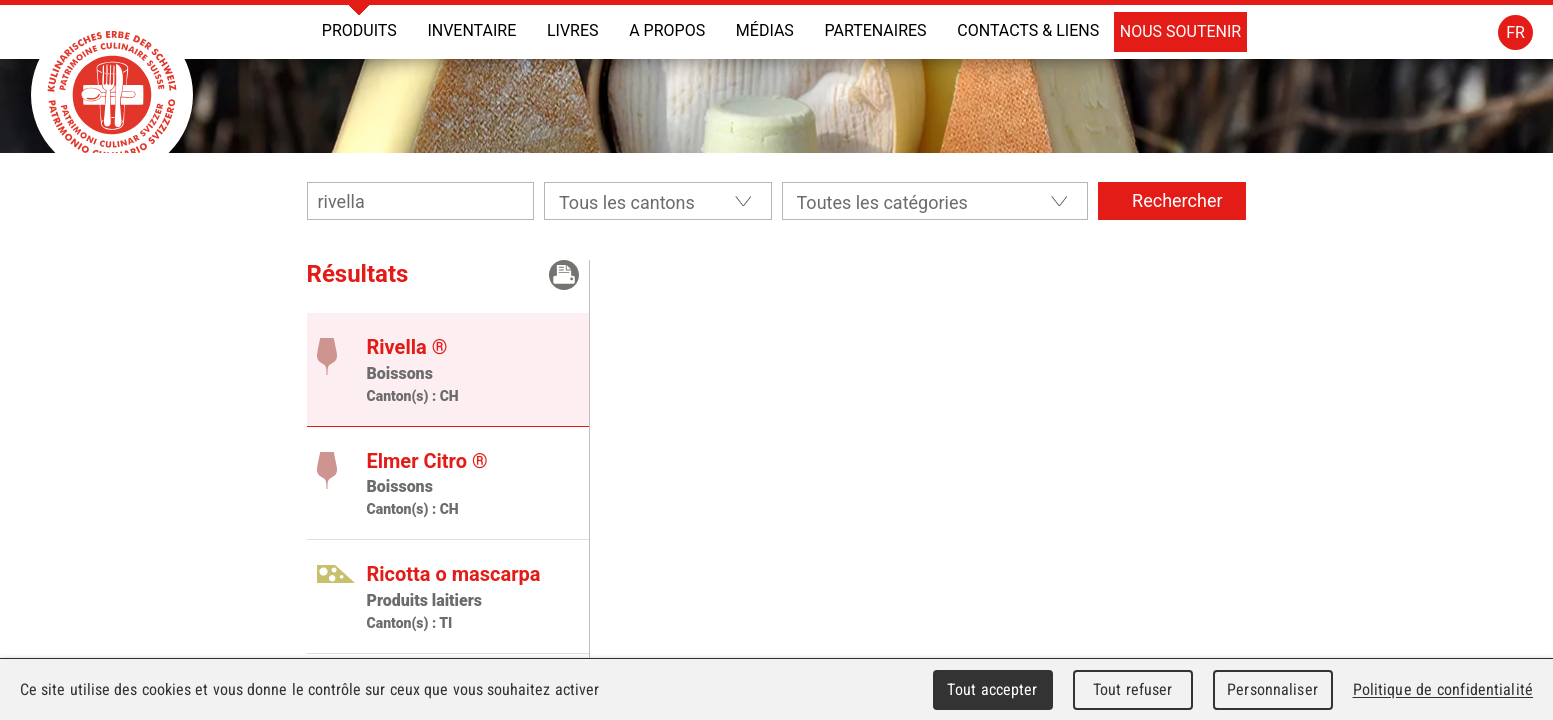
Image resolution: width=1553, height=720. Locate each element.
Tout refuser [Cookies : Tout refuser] (1133, 689)
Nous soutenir (1180, 31)
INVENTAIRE (471, 30)
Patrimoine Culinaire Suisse (112, 95)
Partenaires (875, 30)
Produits (359, 30)
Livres (573, 30)
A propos (667, 30)
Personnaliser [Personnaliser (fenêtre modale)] (1272, 689)
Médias (765, 30)
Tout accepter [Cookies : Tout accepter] (992, 689)
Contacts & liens (1028, 30)
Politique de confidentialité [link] (1443, 689)
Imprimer (564, 275)
